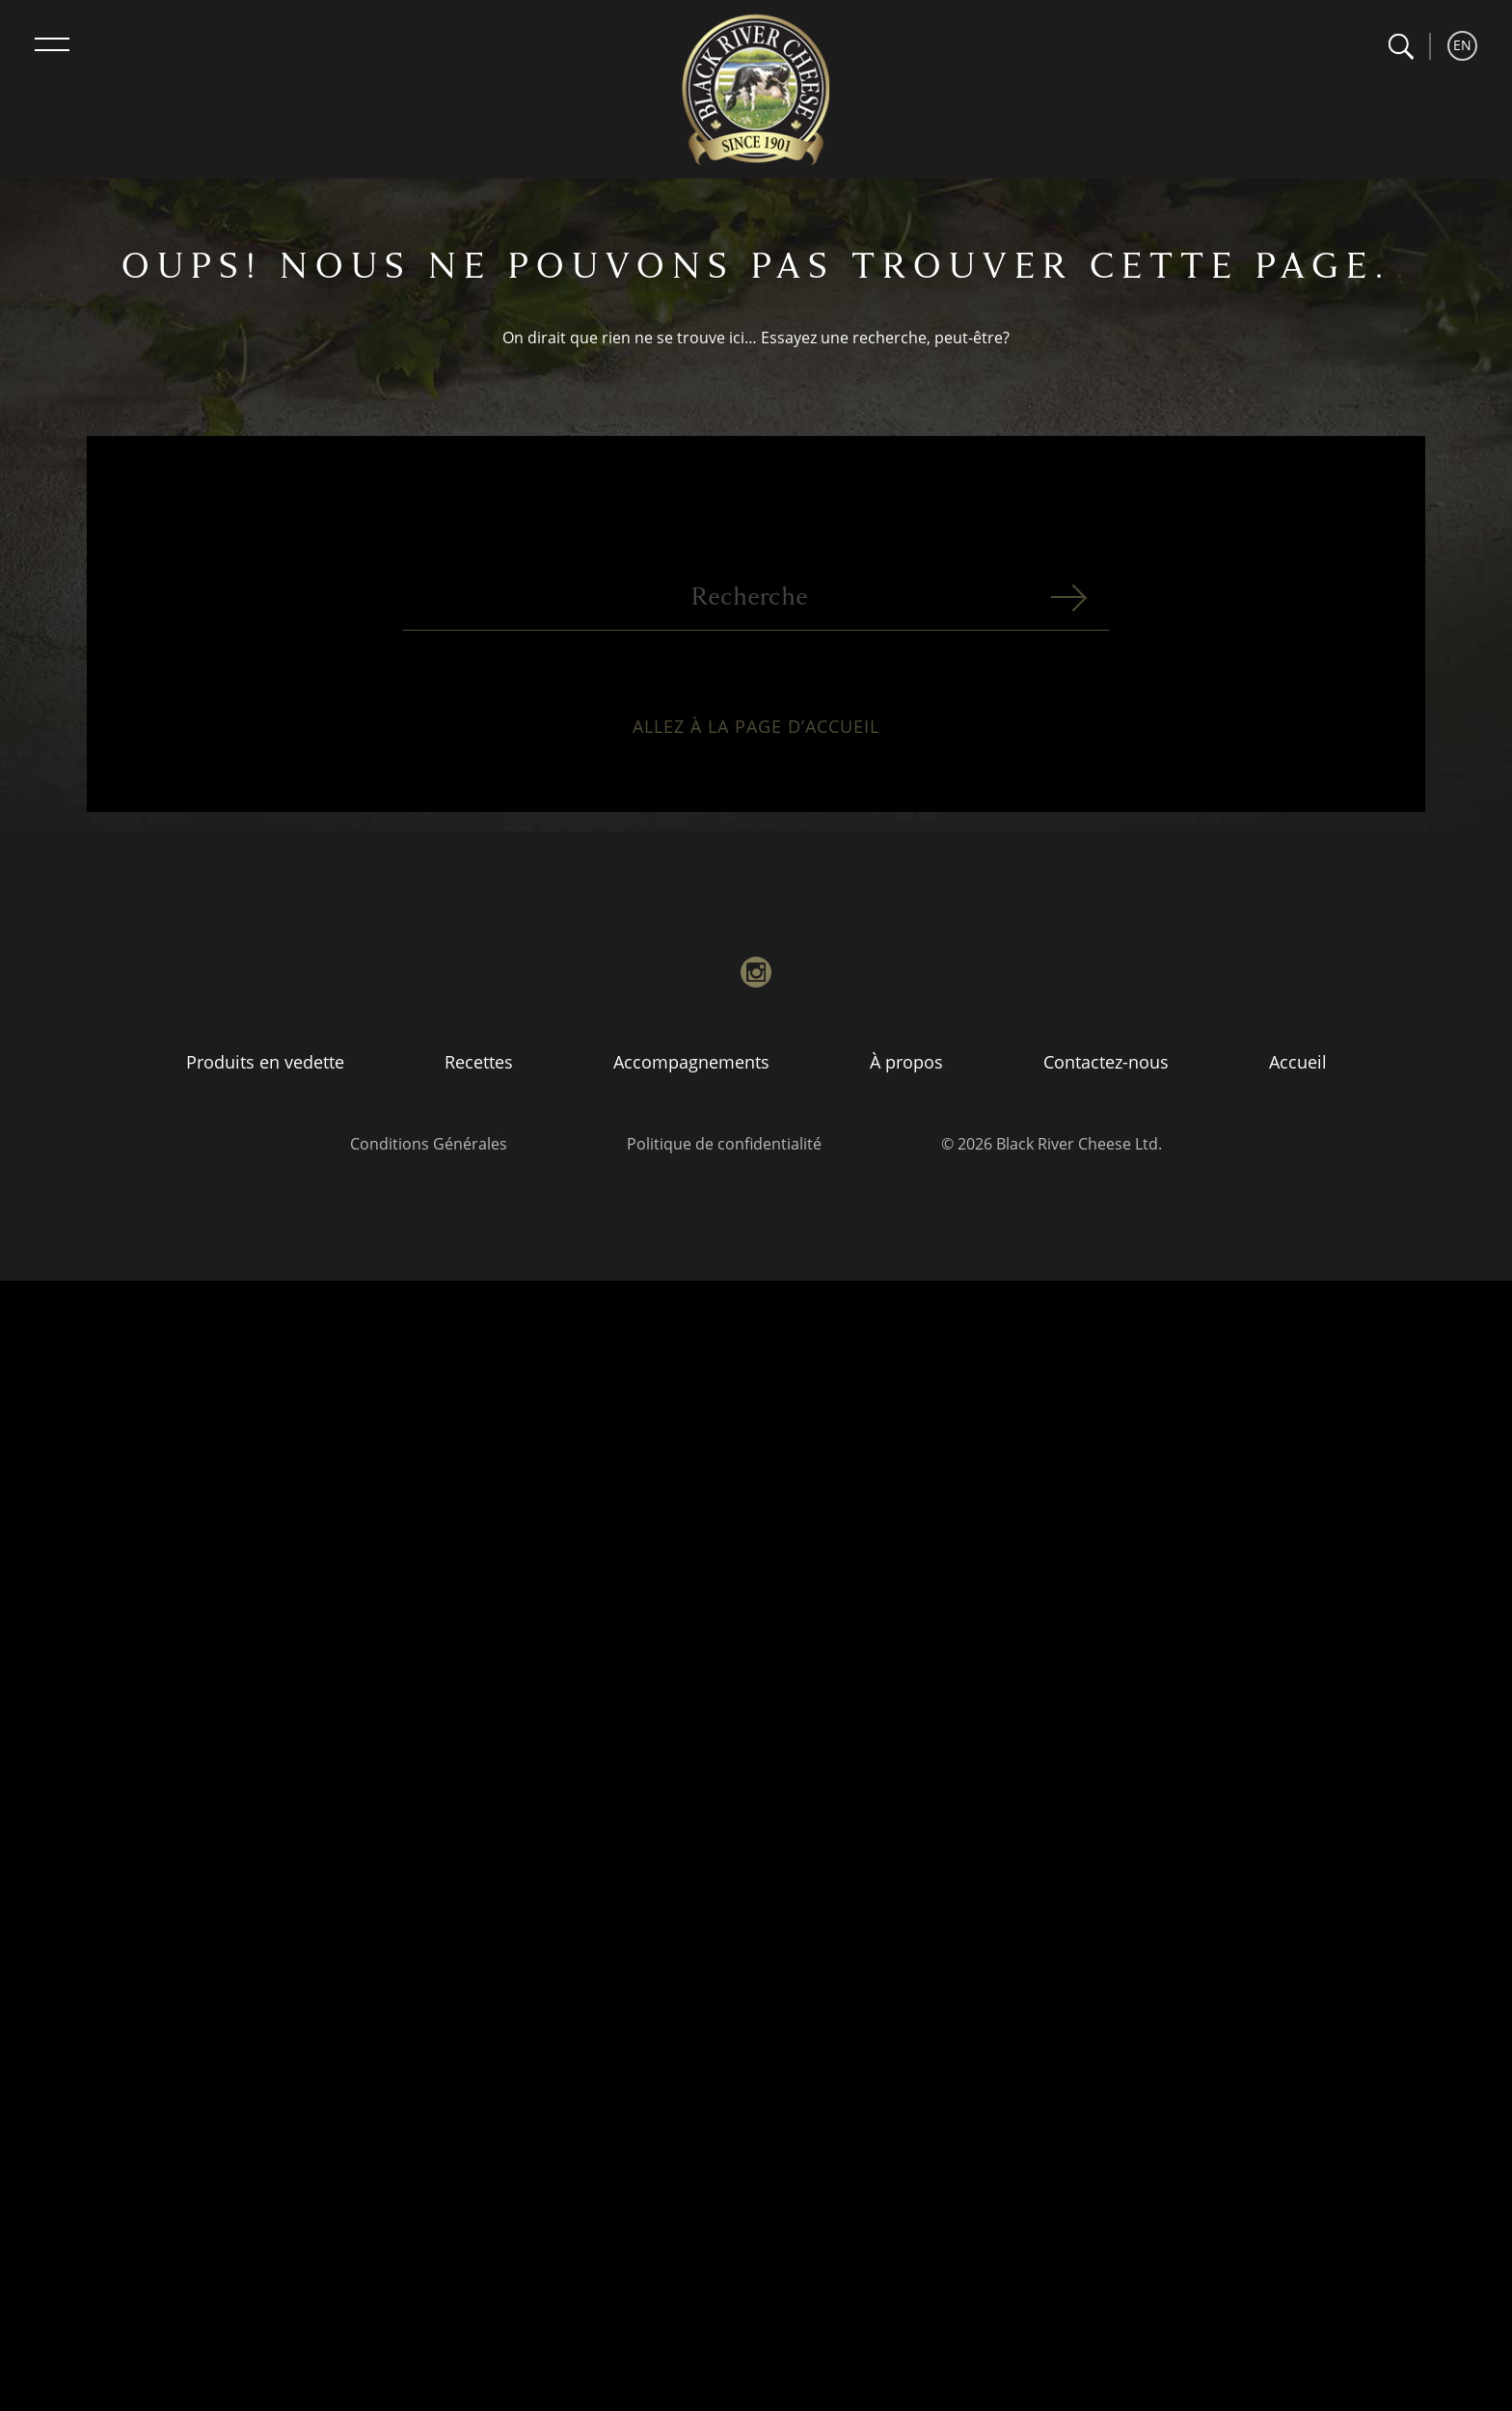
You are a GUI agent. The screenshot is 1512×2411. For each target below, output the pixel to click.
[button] (1401, 47)
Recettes (479, 1061)
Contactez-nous (1106, 1061)
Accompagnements (691, 1061)
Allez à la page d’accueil (756, 738)
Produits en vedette (265, 1061)
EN (1462, 45)
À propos (906, 1061)
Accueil (1298, 1061)
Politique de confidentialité (724, 1143)
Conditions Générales (428, 1143)
